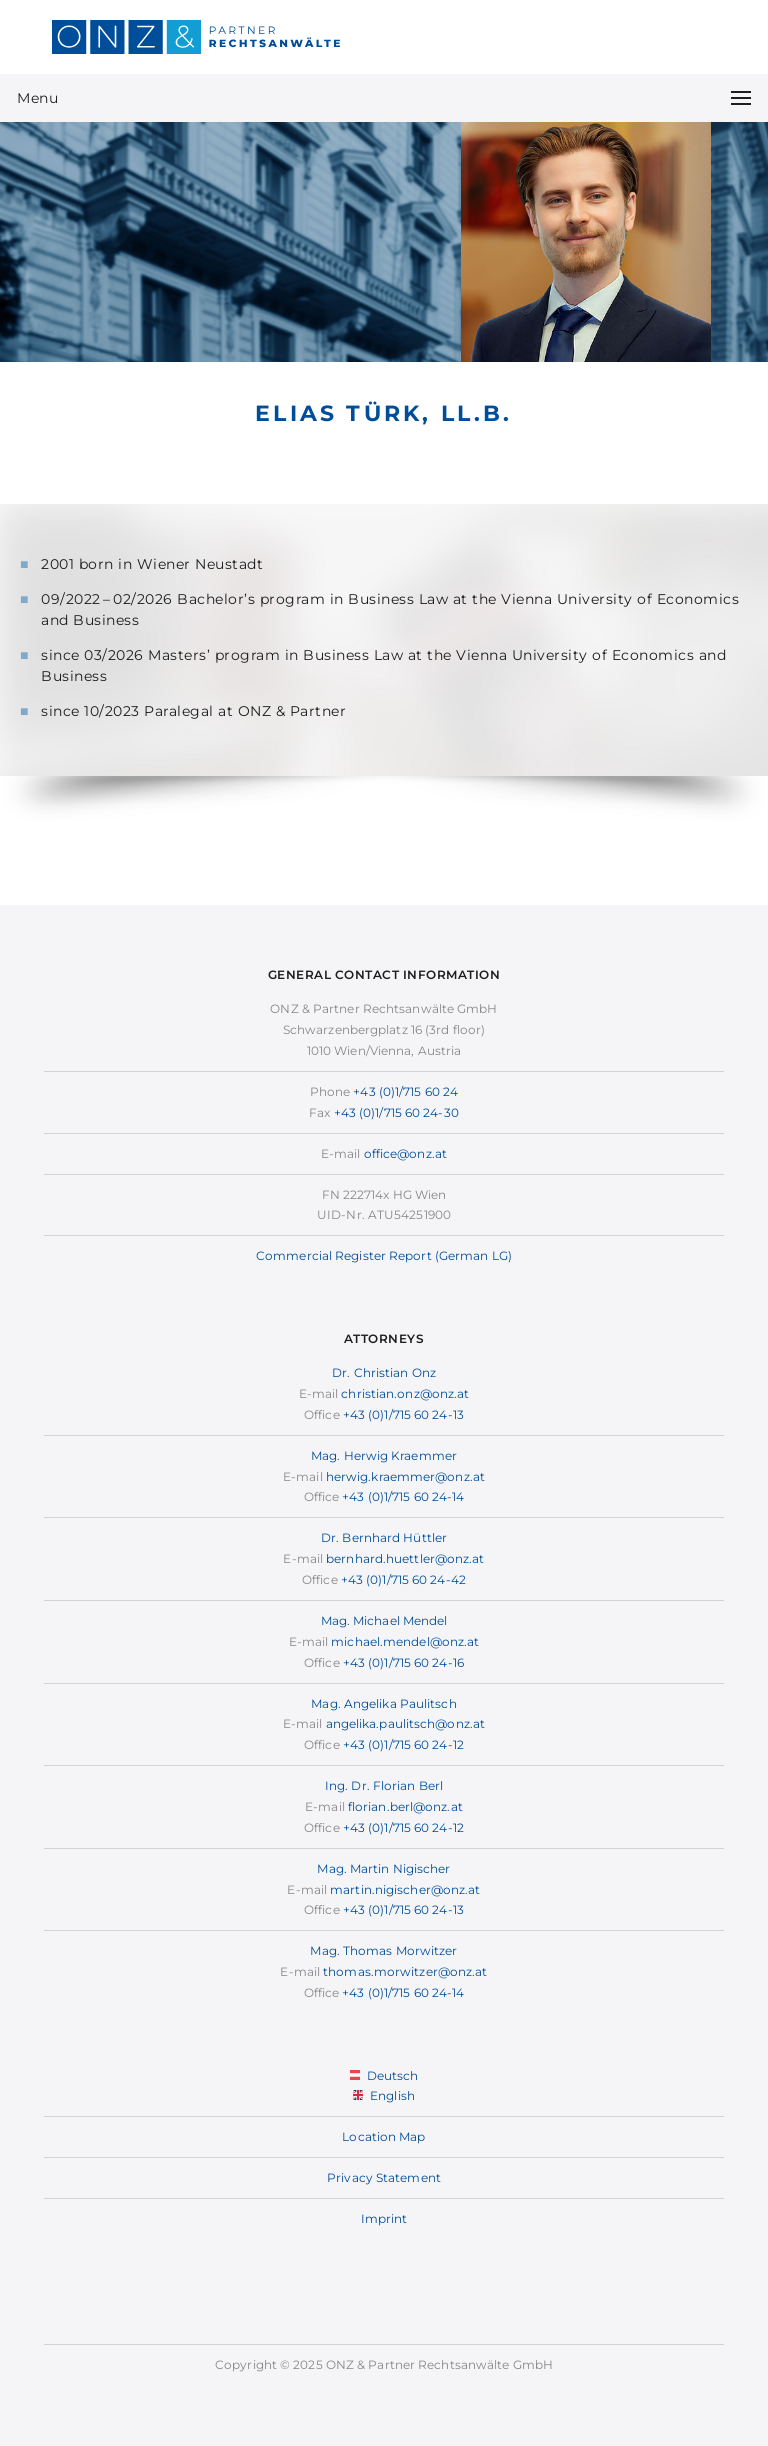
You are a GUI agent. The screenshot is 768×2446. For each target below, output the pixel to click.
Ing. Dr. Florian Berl (384, 1785)
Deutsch (384, 2075)
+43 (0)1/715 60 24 (405, 1091)
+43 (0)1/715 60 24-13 (403, 1414)
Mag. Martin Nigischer (383, 1868)
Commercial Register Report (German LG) (384, 1255)
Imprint (384, 2218)
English (384, 2095)
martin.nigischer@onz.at (405, 1889)
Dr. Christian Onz (384, 1372)
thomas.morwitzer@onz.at (405, 1971)
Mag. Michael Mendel (384, 1620)
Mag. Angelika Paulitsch (383, 1703)
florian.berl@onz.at (405, 1806)
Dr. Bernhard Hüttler (384, 1537)
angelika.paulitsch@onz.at (406, 1723)
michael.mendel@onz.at (405, 1641)
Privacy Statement (384, 2177)
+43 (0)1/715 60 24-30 (396, 1112)
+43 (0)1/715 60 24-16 (403, 1662)
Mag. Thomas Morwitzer (383, 1950)
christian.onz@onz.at (405, 1393)
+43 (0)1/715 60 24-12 (403, 1744)
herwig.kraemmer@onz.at (405, 1476)
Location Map (383, 2136)
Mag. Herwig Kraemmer (384, 1455)
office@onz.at (405, 1153)
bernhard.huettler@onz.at (405, 1558)
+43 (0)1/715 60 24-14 (403, 1496)
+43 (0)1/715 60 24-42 (403, 1579)
